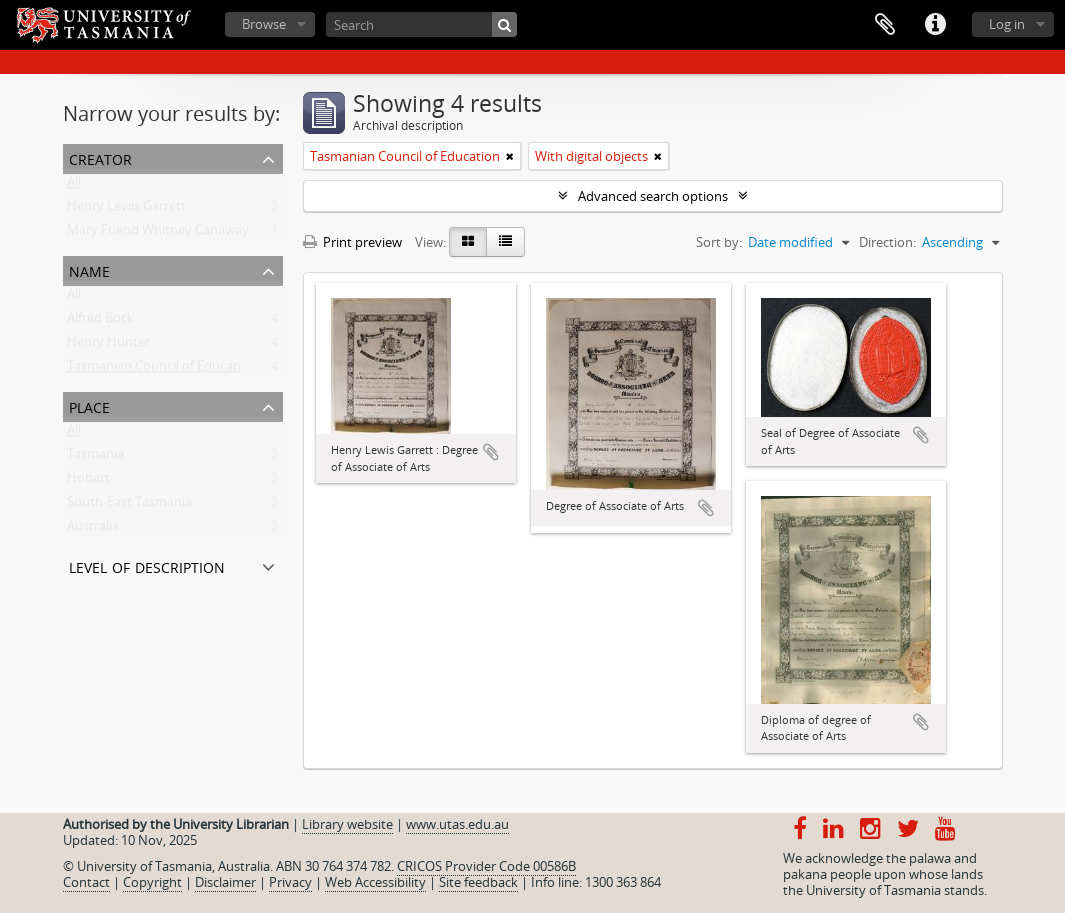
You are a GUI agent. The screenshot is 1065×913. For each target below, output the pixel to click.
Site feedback (478, 882)
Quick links (935, 25)
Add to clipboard (491, 452)
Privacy (290, 882)
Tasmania (95, 458)
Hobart (88, 482)
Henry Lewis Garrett (126, 210)
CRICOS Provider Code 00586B (486, 866)
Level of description (147, 565)
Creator (100, 157)
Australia (93, 530)
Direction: (887, 242)
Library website (347, 824)
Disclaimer (225, 882)
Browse (264, 24)
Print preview (352, 242)
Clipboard (885, 25)
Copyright (152, 882)
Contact (86, 882)
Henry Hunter (108, 346)
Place (89, 405)
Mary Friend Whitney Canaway (158, 234)
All (74, 186)
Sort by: (719, 242)
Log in (1007, 24)
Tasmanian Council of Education (162, 370)
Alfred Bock (100, 322)
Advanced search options (653, 196)
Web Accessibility (375, 882)
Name (89, 269)
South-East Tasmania (129, 506)
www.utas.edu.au (457, 824)
